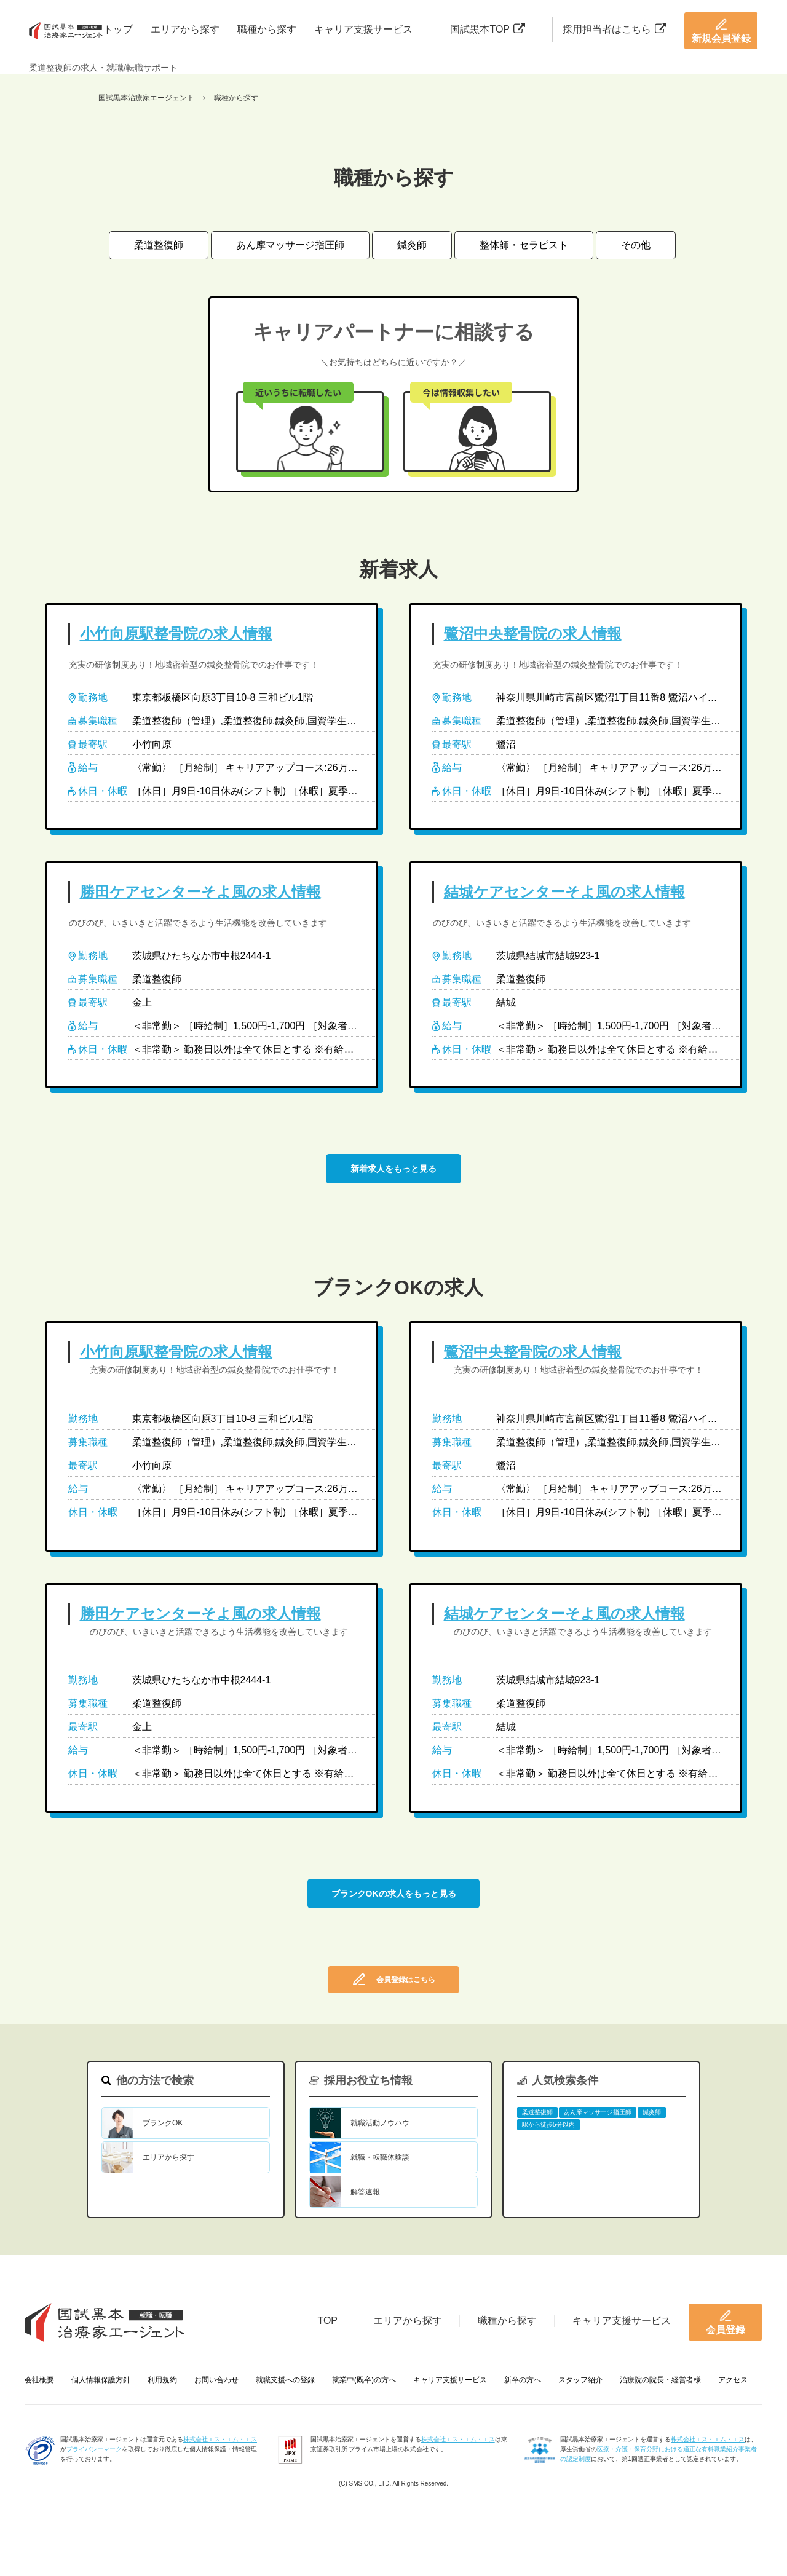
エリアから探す (185, 29)
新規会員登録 (721, 31)
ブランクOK (163, 2123)
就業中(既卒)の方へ (364, 2380)
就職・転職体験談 (379, 2157)
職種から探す (266, 29)
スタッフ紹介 (580, 2380)
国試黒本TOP (487, 29)
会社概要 (39, 2380)
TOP (327, 2320)
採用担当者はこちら (614, 29)
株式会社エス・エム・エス (220, 2439)
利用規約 (162, 2380)
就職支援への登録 (285, 2380)
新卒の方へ (522, 2380)
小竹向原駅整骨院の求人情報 (176, 633)
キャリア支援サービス (363, 29)
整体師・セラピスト (524, 245)
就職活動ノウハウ (379, 2123)
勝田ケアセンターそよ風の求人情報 (200, 891)
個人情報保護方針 (100, 2380)
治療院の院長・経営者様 (660, 2380)
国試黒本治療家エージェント (146, 97)
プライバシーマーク (94, 2449)
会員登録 (725, 2322)
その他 (636, 245)
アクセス (733, 2380)
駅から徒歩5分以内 (548, 2124)
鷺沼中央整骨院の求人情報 (533, 633)
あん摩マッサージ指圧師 (290, 245)
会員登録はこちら (393, 1979)
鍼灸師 (412, 245)
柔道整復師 (158, 245)
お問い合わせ (216, 2380)
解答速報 (365, 2191)
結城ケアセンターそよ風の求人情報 (564, 891)
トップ (118, 29)
